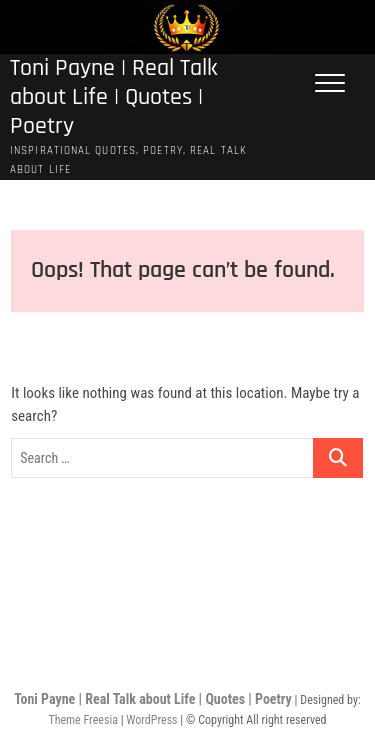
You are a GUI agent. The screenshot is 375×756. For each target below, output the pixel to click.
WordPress (151, 720)
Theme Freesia (82, 720)
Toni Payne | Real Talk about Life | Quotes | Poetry (114, 98)
